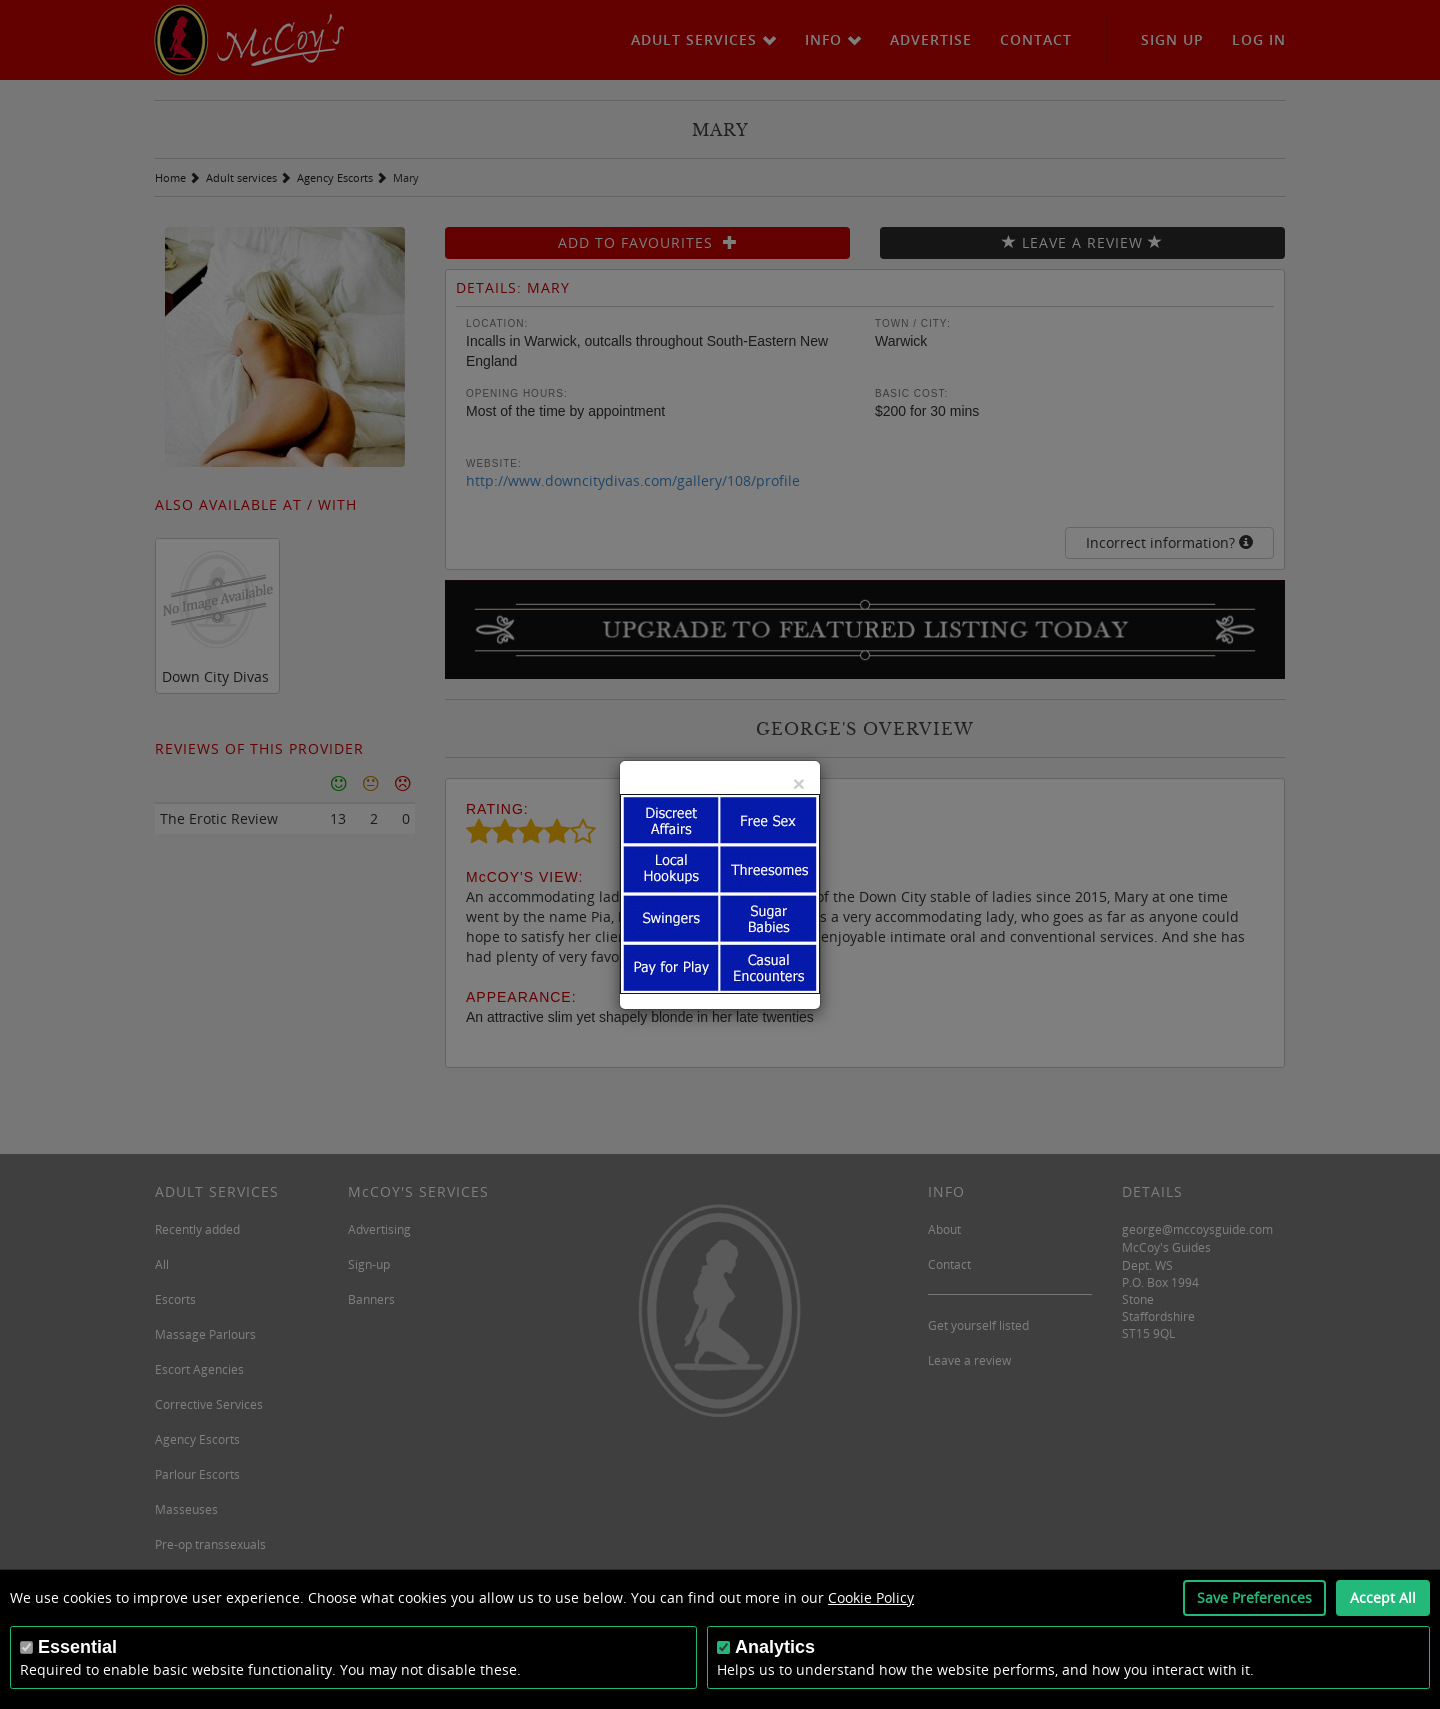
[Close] (799, 783)
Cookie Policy (871, 1597)
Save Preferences (1254, 1597)
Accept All (1383, 1597)
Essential (77, 1647)
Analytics (775, 1647)
